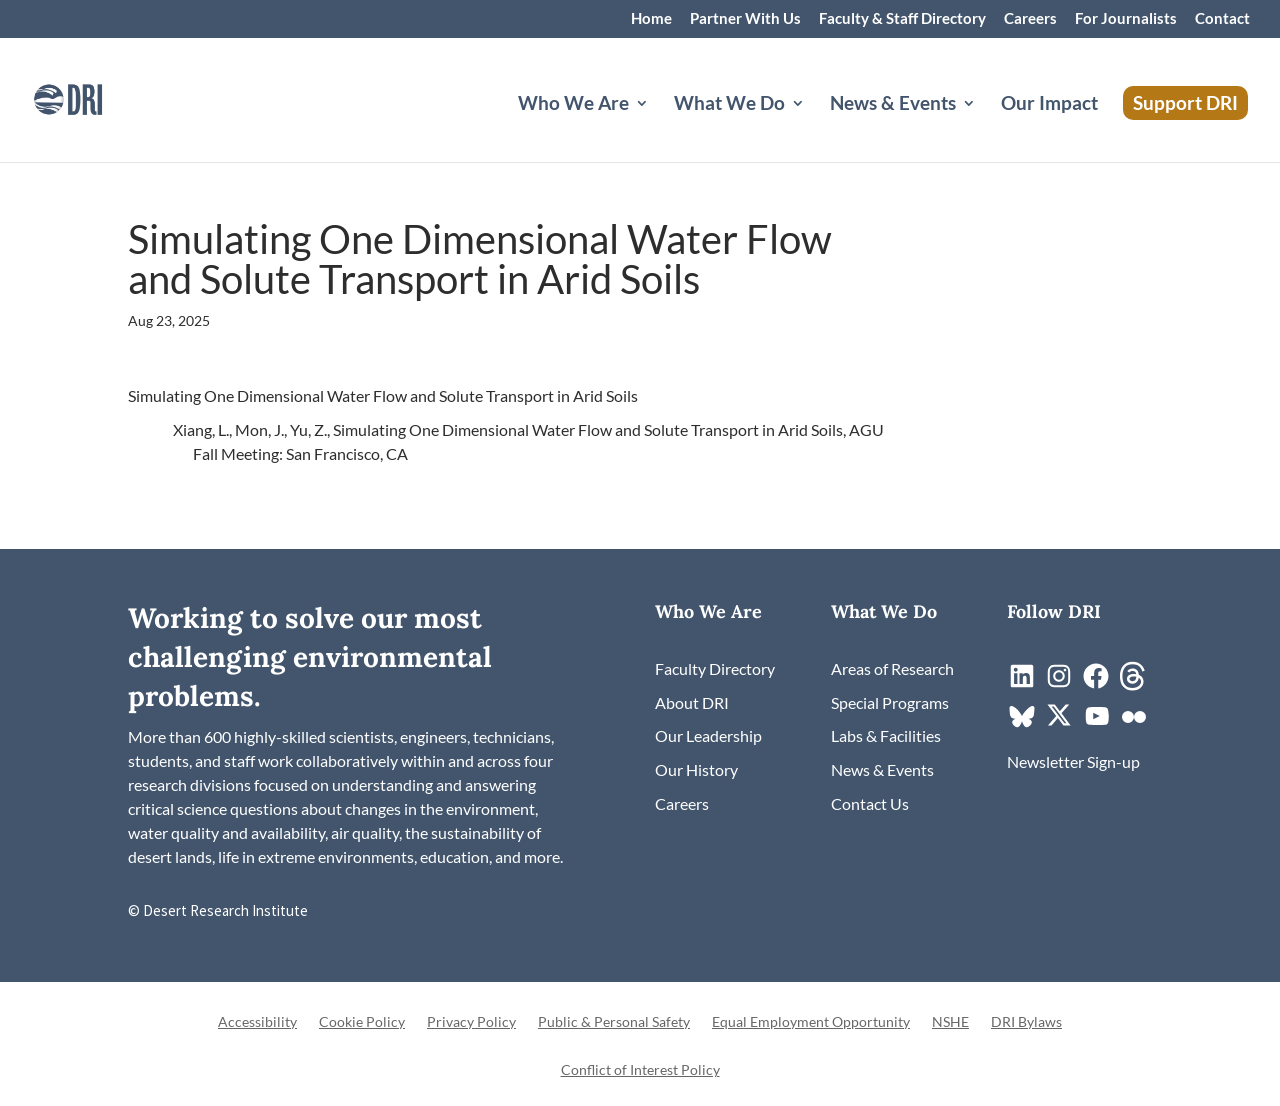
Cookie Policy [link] (362, 1022)
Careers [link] (1030, 19)
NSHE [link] (950, 1022)
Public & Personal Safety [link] (614, 1022)
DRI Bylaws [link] (1026, 1022)
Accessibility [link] (257, 1022)
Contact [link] (1222, 19)
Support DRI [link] (1185, 102)
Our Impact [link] (1049, 105)
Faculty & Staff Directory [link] (902, 19)
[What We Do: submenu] (814, 127)
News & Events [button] (893, 105)
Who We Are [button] (573, 105)
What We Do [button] (729, 105)
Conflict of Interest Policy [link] (640, 1070)
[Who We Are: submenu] (658, 127)
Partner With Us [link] (745, 19)
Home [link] (651, 19)
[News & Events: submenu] (985, 127)
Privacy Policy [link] (471, 1022)
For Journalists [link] (1126, 19)
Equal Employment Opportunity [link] (811, 1022)
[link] (95, 97)
